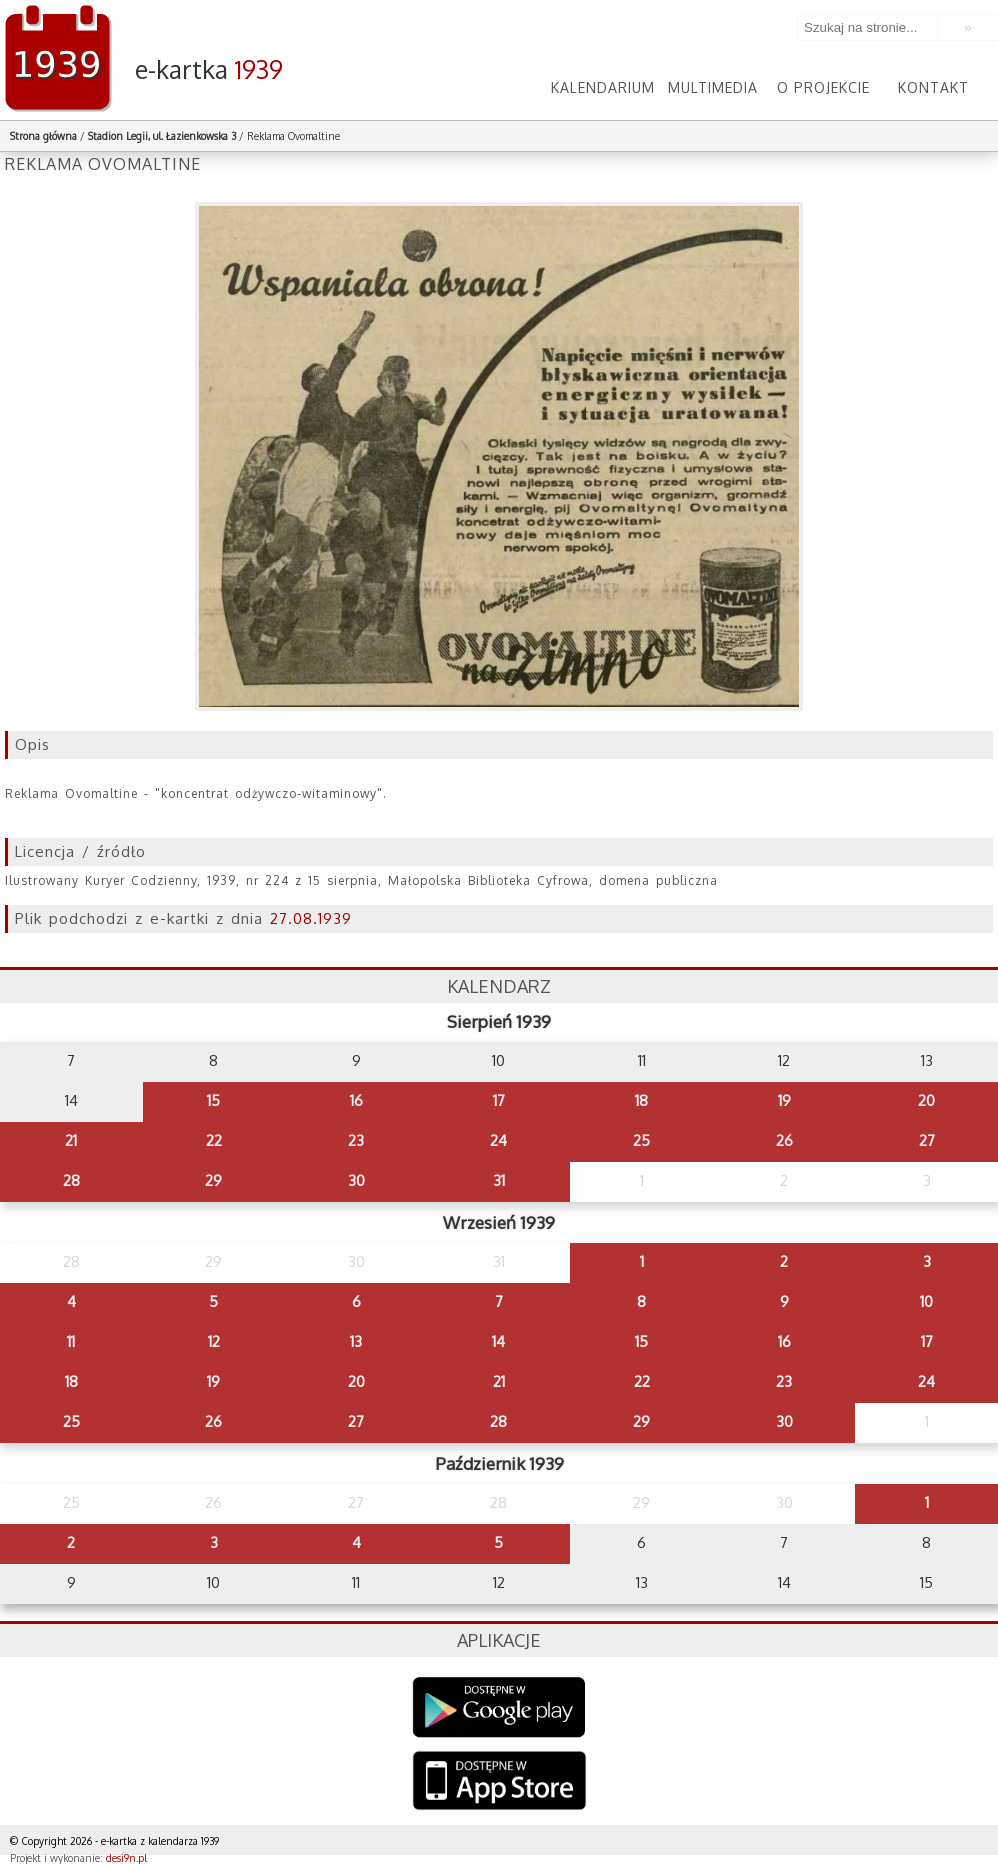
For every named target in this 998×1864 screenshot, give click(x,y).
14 (498, 1341)
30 (356, 1180)
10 (926, 1301)
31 (499, 1180)
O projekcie (823, 87)
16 (356, 1100)
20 (926, 1100)
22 (214, 1140)
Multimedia (713, 87)
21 (71, 1140)
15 (213, 1100)
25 (641, 1140)
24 (498, 1140)
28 (71, 1180)
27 (927, 1140)
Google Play (499, 1707)
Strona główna (43, 136)
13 (356, 1341)
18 (641, 1100)
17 (499, 1100)
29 (213, 1180)
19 (784, 1100)
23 (356, 1140)
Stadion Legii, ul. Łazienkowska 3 (162, 136)
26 (784, 1140)
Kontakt (933, 87)
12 (214, 1341)
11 (71, 1341)
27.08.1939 (311, 918)
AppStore (499, 1782)
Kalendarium (603, 87)
